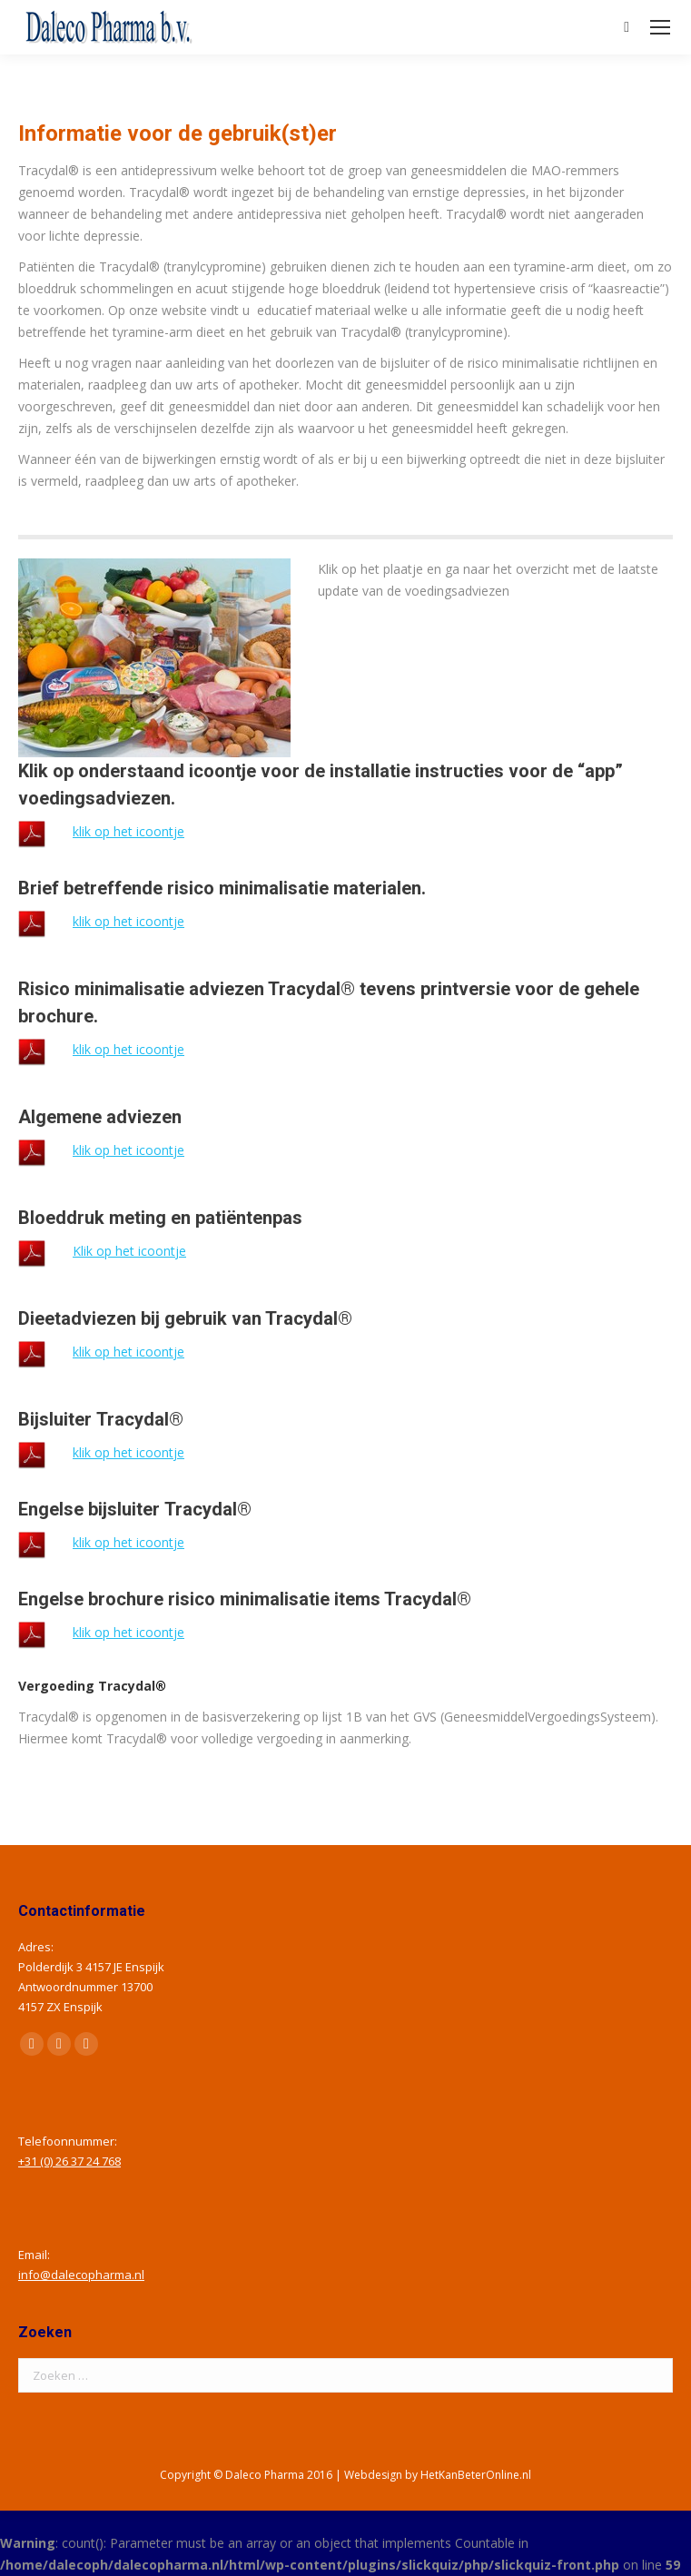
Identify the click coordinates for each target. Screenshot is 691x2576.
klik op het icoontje (128, 831)
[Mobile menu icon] (660, 27)
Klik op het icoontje (129, 1250)
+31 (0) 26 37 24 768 (69, 2161)
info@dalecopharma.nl (81, 2274)
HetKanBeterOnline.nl (475, 2474)
